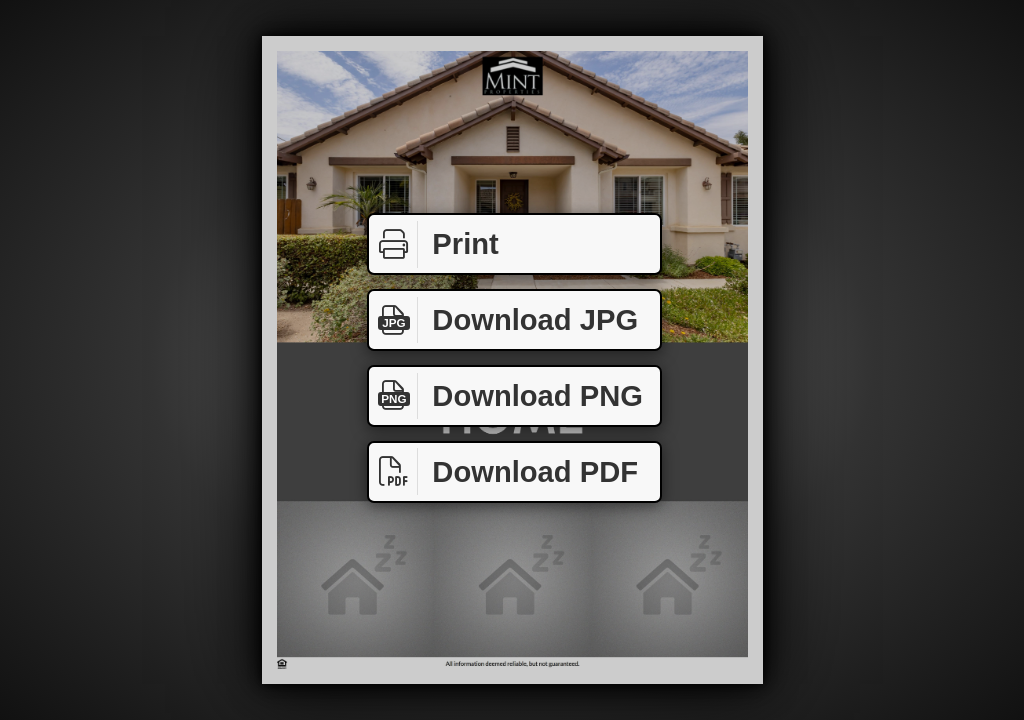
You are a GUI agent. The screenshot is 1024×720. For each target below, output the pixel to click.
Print (434, 244)
